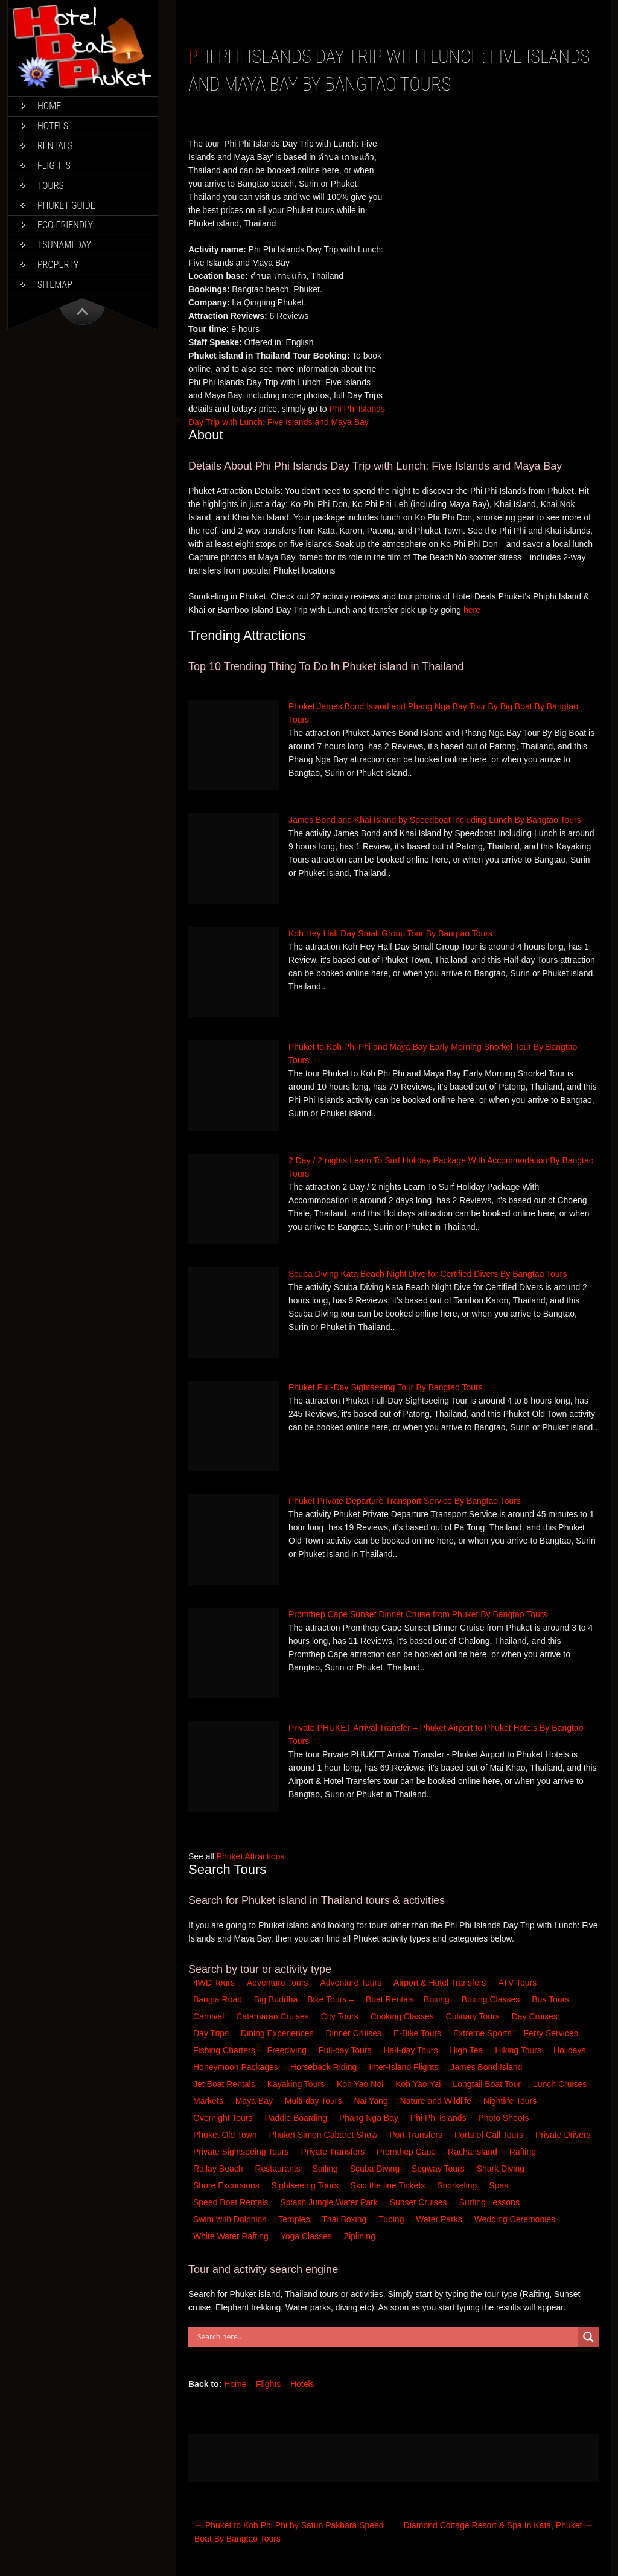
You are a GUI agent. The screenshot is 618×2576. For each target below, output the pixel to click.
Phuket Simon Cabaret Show (324, 2135)
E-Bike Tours (418, 2033)
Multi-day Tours (315, 2101)
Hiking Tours (519, 2050)
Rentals (55, 146)
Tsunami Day (64, 245)
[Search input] (386, 2337)
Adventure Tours (277, 1982)
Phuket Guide (66, 205)
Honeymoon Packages (237, 2067)
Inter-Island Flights (405, 2067)
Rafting (523, 2151)
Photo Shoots (504, 2118)
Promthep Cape (407, 2151)
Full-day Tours (346, 2050)
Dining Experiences (278, 2033)
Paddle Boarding (296, 2118)
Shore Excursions (227, 2185)
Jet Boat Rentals (225, 2084)
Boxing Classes (492, 1999)
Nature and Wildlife (437, 2101)
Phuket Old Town (226, 2135)
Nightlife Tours (511, 2101)
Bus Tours (552, 1999)
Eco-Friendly (65, 225)
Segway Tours (439, 2168)
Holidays (570, 2050)
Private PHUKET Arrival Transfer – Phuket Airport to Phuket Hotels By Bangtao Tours (435, 1734)
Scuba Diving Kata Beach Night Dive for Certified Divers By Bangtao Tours (427, 1274)
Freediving (288, 2050)
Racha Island (474, 2151)
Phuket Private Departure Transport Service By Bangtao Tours (404, 1501)
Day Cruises (536, 2016)
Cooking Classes (403, 2016)
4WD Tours (214, 1982)
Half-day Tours (411, 2050)
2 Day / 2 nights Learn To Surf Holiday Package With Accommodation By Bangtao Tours (441, 1166)
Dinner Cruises (355, 2033)
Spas (500, 2185)
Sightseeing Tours (306, 2185)
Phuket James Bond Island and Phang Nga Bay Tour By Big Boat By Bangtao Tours (433, 713)
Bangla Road (217, 1999)
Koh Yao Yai (419, 2084)
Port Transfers (417, 2135)
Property (57, 264)
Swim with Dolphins (231, 2219)
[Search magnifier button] (588, 2337)
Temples (295, 2219)
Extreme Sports (483, 2033)
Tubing (392, 2219)
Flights (54, 165)
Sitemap (54, 284)
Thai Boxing (345, 2219)
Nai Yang (372, 2101)
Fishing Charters (225, 2050)
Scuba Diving (376, 2168)
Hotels (52, 126)
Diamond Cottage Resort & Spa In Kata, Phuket (498, 2525)
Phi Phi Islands (439, 2118)
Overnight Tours (224, 2118)
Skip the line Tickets (389, 2185)
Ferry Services (551, 2033)
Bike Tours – (331, 1999)
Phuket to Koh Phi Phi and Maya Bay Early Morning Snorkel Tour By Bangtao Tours (432, 1053)
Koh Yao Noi (361, 2084)
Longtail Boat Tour (488, 2084)
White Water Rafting (232, 2236)
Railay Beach (219, 2168)
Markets (209, 2101)
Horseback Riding (324, 2067)
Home (49, 106)
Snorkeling (458, 2185)
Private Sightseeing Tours (242, 2151)
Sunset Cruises (420, 2202)
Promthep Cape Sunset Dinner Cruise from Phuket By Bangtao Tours (417, 1614)
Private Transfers (334, 2151)
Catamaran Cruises (273, 2016)
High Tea (467, 2050)
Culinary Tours (474, 2016)
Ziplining (359, 2236)
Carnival (209, 2016)
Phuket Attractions (251, 1856)
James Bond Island (487, 2067)
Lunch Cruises (561, 2084)
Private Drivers (564, 2135)
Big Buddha (276, 1999)
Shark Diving (502, 2168)
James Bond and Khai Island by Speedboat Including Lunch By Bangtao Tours (434, 820)
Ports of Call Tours (490, 2135)
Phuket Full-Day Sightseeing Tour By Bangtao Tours (385, 1387)
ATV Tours (517, 1982)
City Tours (341, 2016)
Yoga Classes (307, 2236)
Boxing (438, 1999)
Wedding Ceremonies (516, 2219)
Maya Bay (255, 2101)
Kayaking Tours (297, 2084)
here (472, 610)
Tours (50, 185)
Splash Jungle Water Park (330, 2202)
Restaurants (278, 2168)
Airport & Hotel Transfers (439, 1982)
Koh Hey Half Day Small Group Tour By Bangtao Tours (390, 933)
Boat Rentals (390, 1999)
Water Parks (440, 2219)
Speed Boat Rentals (231, 2202)
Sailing (326, 2168)
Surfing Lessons (490, 2202)
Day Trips (212, 2033)
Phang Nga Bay (370, 2118)
